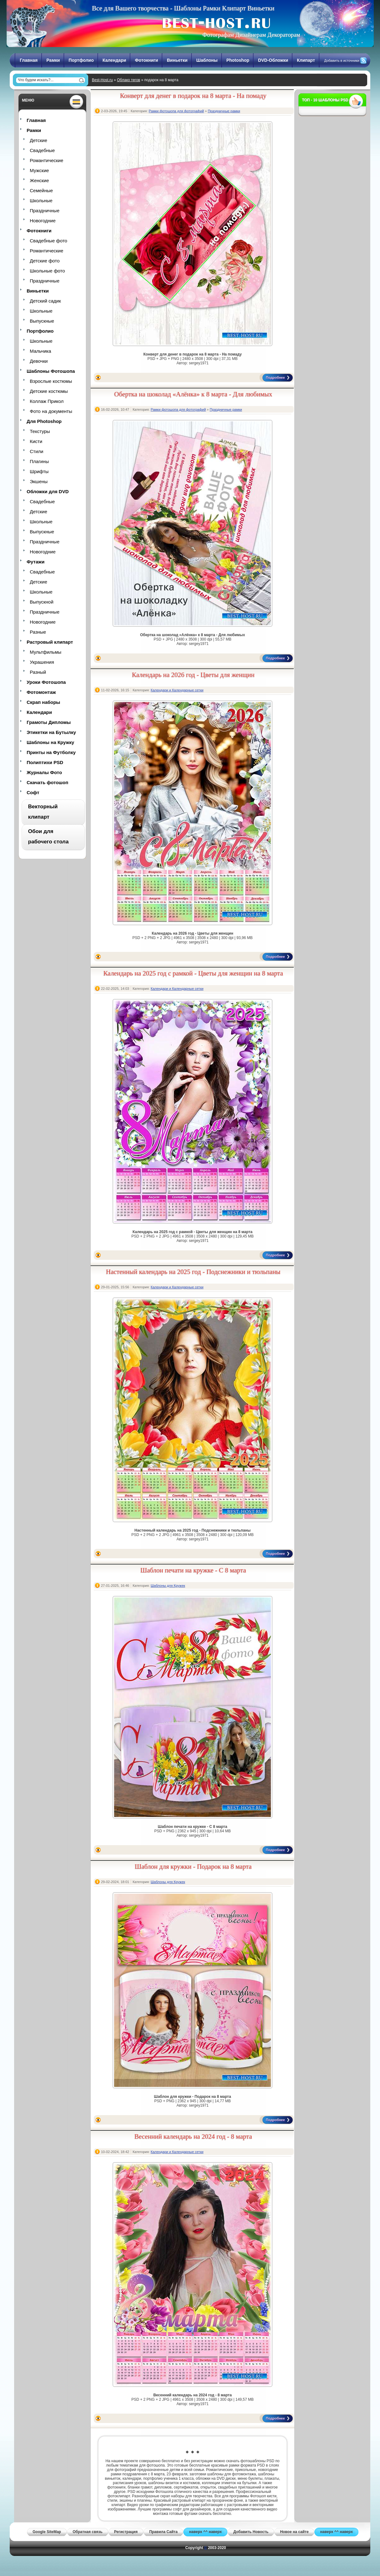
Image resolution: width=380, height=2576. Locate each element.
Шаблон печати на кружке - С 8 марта (193, 1570)
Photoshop (237, 60)
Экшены (39, 481)
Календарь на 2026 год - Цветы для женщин (193, 674)
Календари (114, 60)
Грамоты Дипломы (49, 722)
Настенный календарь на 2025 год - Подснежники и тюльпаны (193, 1271)
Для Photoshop (44, 421)
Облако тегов (128, 80)
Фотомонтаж (41, 692)
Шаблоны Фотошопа (51, 371)
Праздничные (44, 210)
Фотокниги (146, 60)
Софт (33, 792)
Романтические (46, 160)
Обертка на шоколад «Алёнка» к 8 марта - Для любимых (193, 394)
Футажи (36, 561)
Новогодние (42, 220)
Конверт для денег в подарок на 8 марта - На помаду (193, 95)
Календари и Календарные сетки (176, 690)
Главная (29, 60)
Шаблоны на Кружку (50, 742)
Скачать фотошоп (47, 782)
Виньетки (177, 60)
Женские (39, 180)
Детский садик (45, 301)
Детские (38, 140)
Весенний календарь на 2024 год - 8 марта (193, 2136)
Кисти (36, 441)
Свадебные (42, 150)
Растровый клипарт (50, 642)
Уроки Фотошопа (46, 682)
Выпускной (41, 601)
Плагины (39, 461)
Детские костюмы (49, 391)
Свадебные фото (48, 240)
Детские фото (45, 260)
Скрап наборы (43, 702)
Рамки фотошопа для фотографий (176, 111)
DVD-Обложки (273, 60)
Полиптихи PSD (45, 762)
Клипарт (306, 60)
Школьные (41, 200)
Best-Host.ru (102, 80)
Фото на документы (51, 411)
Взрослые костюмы (51, 381)
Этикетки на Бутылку (51, 732)
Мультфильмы (45, 652)
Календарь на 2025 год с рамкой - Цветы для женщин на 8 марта (193, 973)
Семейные (41, 190)
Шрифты (39, 471)
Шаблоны (207, 60)
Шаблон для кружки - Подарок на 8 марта (193, 1866)
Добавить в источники (341, 60)
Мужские (39, 170)
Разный (38, 672)
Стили (36, 451)
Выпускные (42, 321)
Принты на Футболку (51, 752)
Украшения (42, 662)
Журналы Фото (44, 772)
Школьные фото (47, 270)
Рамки (53, 60)
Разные (38, 632)
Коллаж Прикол (47, 401)
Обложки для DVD (48, 491)
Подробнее (275, 377)
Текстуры (40, 431)
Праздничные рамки (224, 111)
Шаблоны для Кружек (167, 1585)
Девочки (39, 361)
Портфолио (81, 60)
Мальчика (40, 351)
